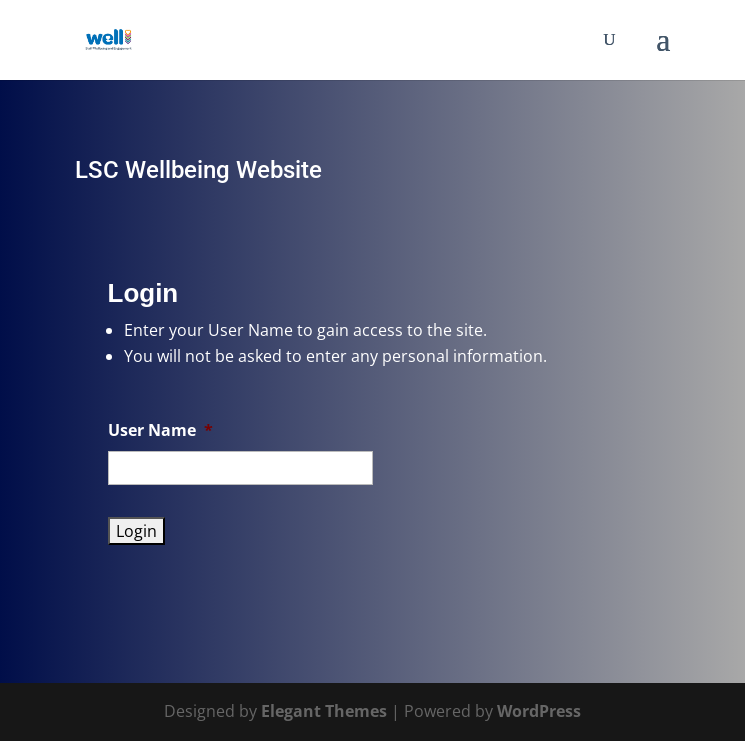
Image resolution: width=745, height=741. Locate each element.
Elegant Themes (324, 711)
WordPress (539, 711)
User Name (160, 430)
